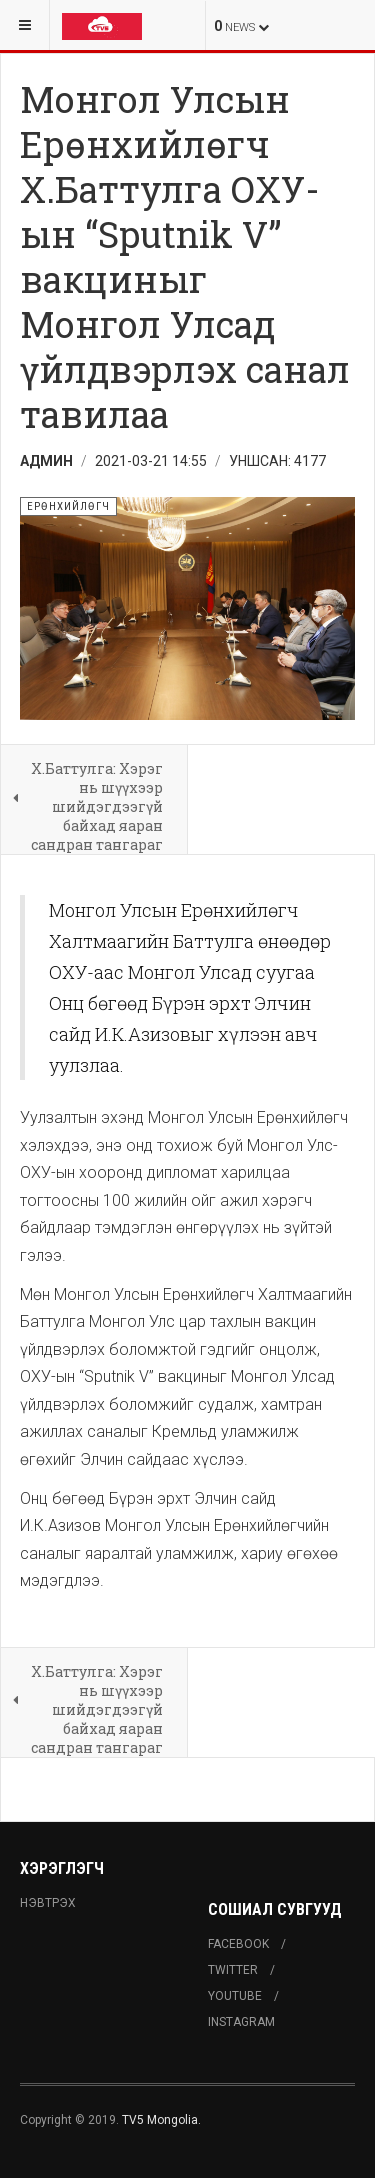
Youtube (235, 1996)
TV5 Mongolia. (161, 2120)
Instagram (241, 2022)
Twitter (233, 1970)
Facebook (238, 1944)
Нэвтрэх (48, 1903)
